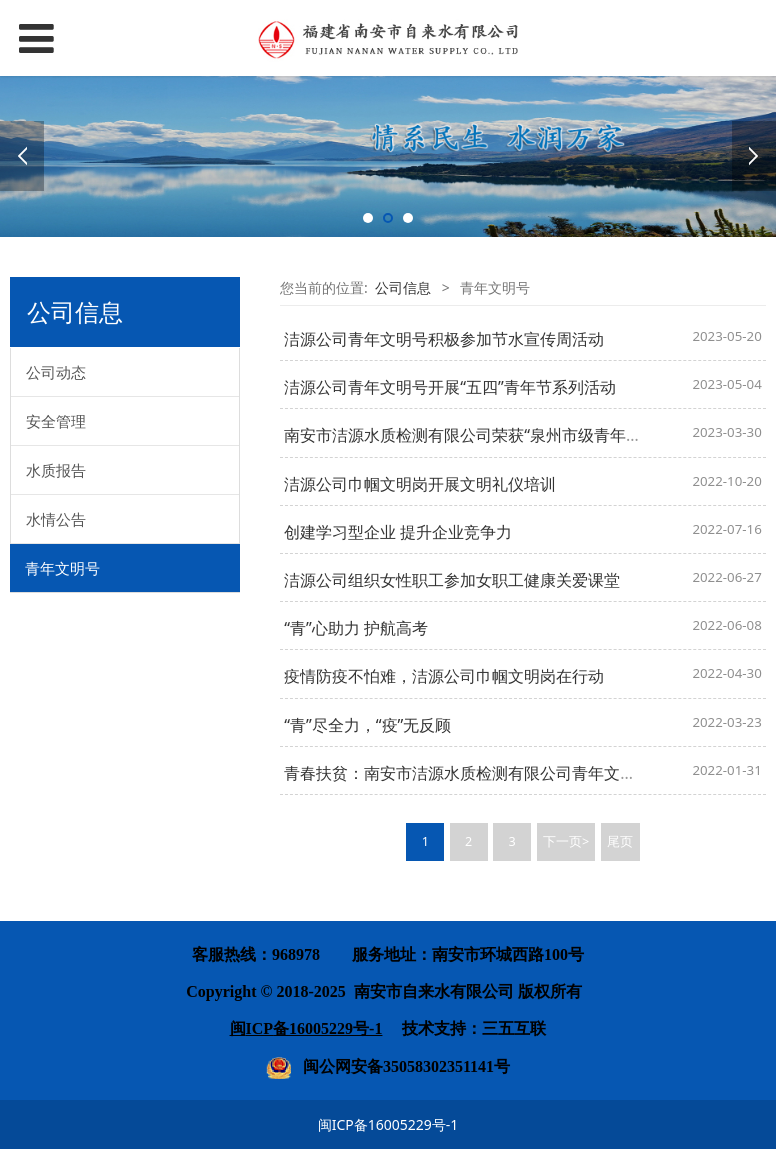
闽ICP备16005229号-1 (388, 1124)
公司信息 (403, 287)
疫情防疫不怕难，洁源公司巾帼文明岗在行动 (444, 676)
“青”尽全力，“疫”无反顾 (367, 725)
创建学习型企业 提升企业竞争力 (398, 532)
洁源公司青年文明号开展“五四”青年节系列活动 (450, 387)
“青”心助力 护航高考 (356, 628)
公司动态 (56, 372)
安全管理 (56, 421)
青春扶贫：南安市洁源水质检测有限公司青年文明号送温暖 (492, 773)
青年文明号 (62, 568)
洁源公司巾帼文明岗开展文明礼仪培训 (420, 484)
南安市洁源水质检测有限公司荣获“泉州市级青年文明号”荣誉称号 (514, 435)
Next (754, 156)
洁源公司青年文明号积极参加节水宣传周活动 (444, 339)
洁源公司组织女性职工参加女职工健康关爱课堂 (452, 580)
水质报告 (56, 470)
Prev (22, 156)
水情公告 (56, 519)
